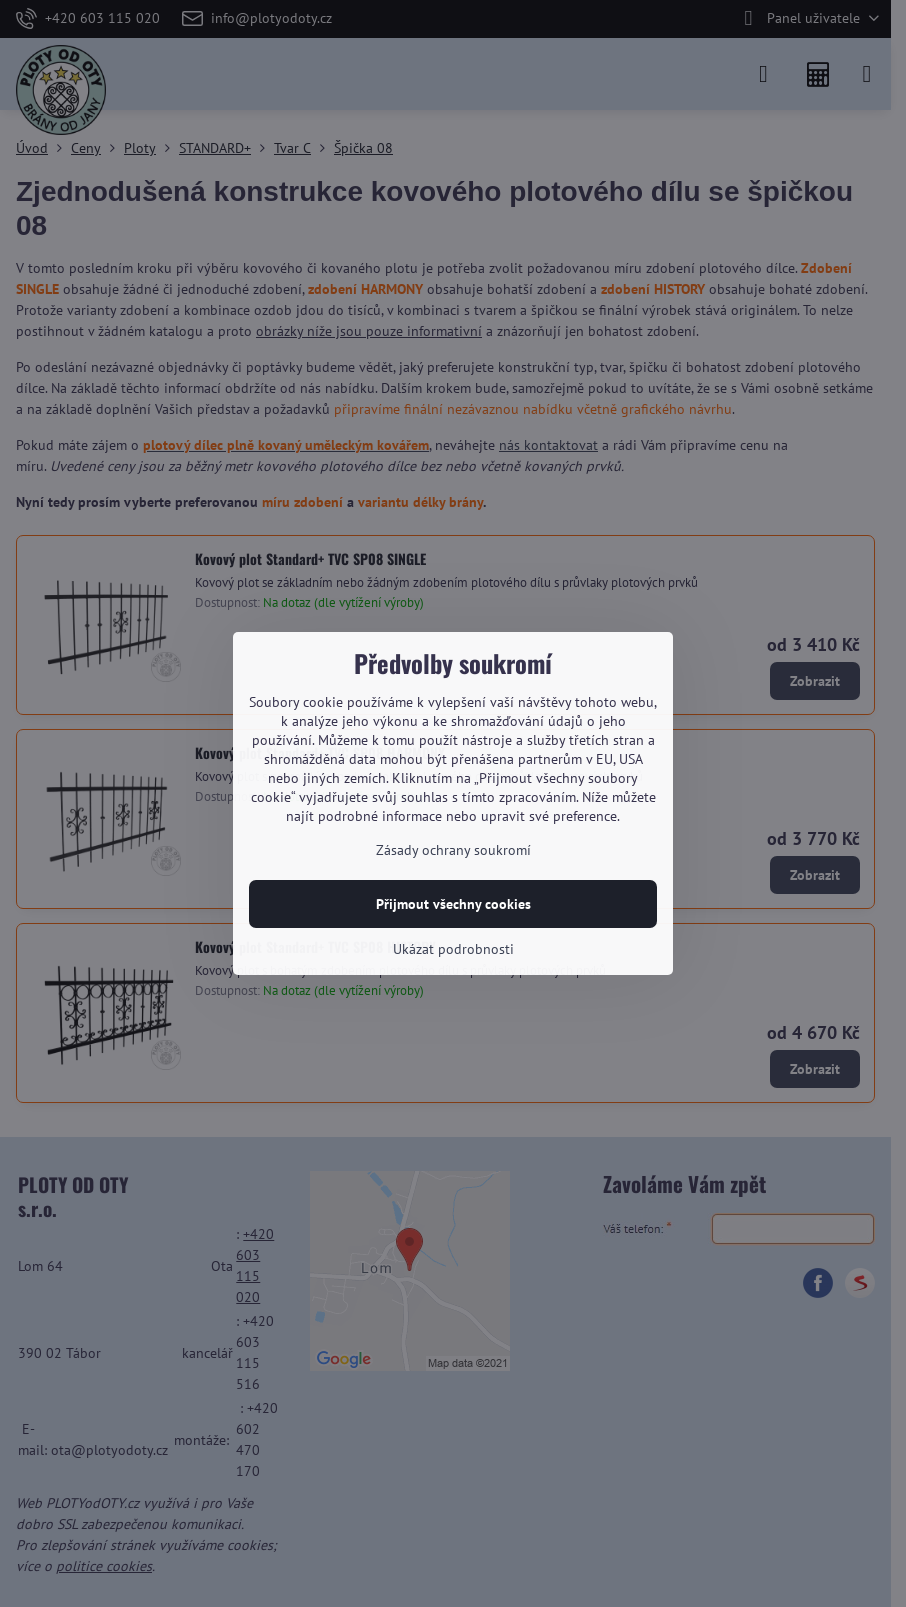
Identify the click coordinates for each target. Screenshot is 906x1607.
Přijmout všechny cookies (453, 904)
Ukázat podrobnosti (453, 949)
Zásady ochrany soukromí (453, 850)
